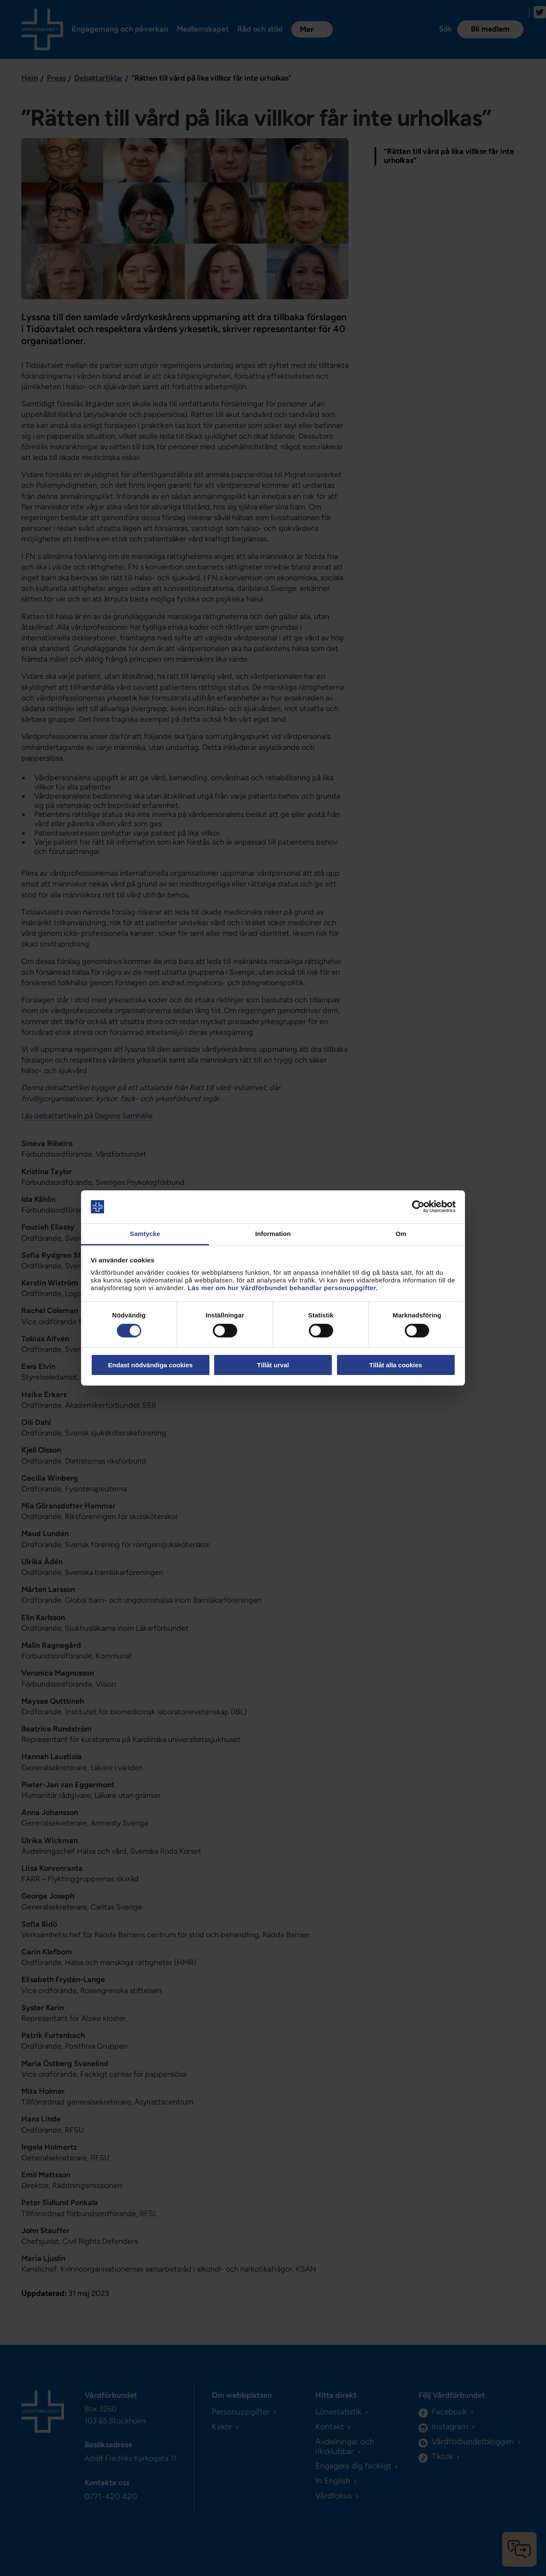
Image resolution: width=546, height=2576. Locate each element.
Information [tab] (273, 1233)
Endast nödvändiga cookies (150, 1365)
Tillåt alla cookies (395, 1365)
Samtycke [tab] (145, 1233)
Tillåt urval (273, 1365)
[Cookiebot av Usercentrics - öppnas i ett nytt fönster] (418, 1206)
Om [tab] (400, 1233)
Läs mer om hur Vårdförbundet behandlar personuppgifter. (283, 1287)
